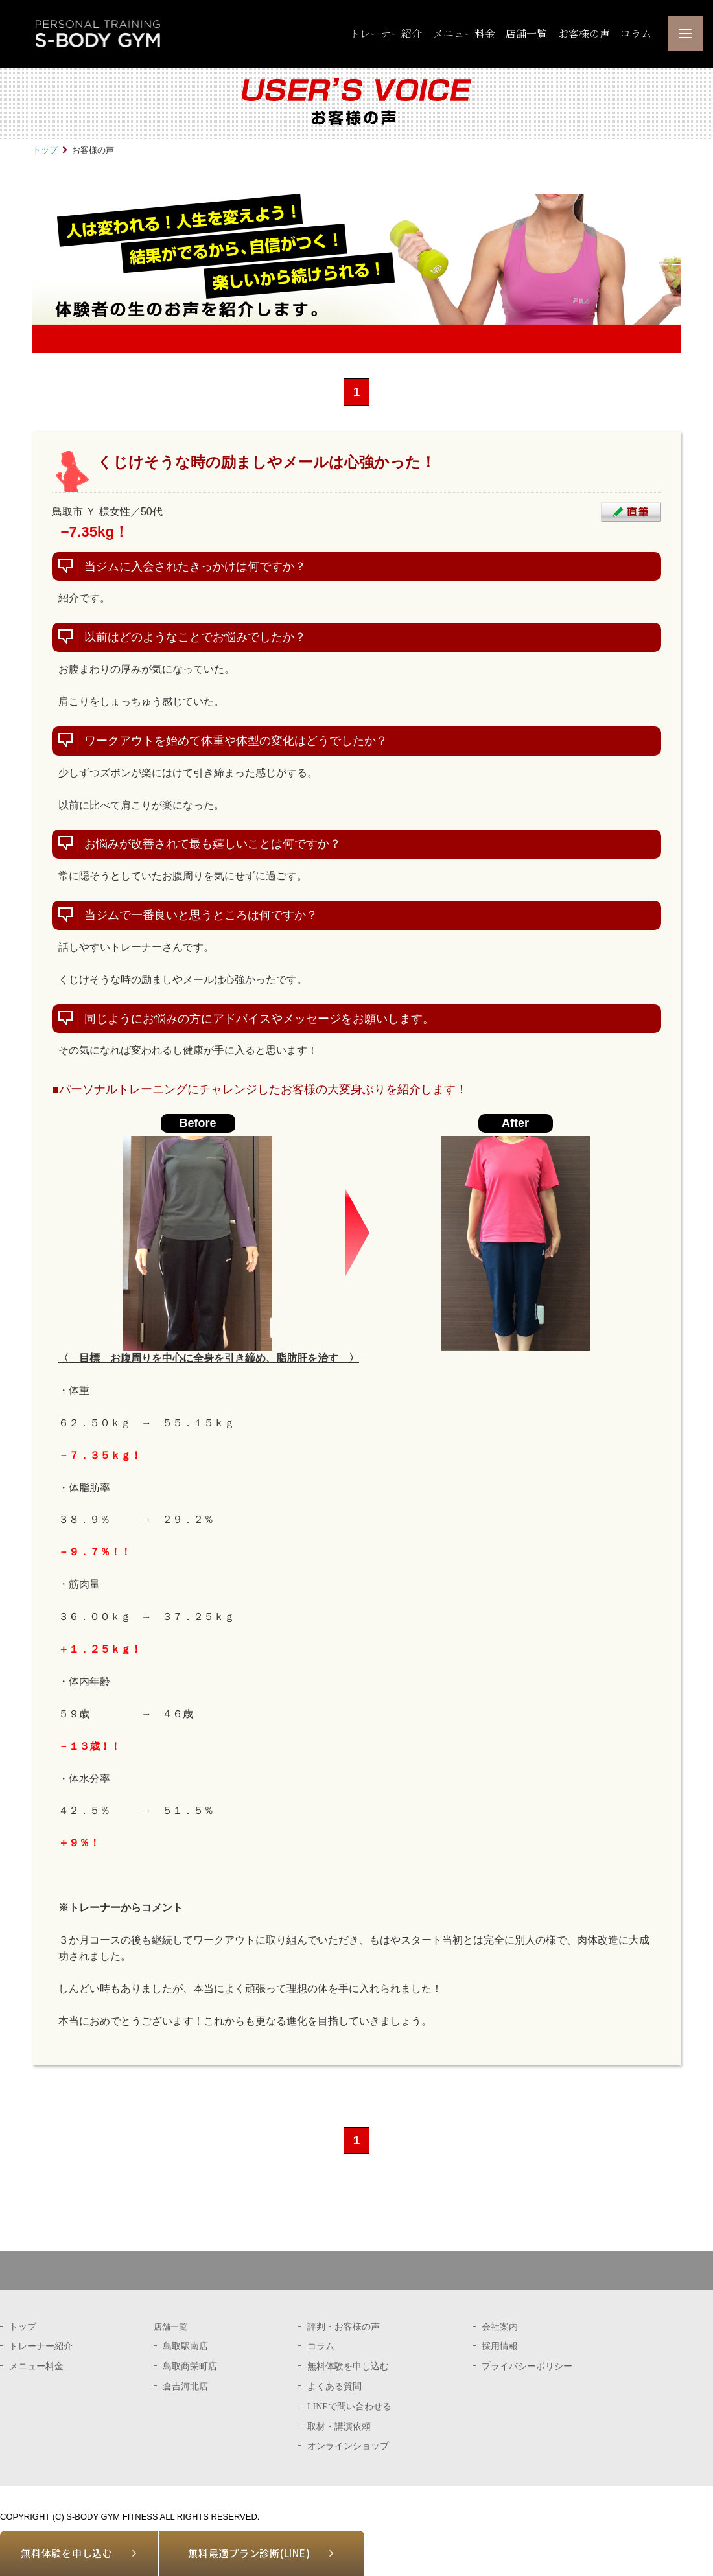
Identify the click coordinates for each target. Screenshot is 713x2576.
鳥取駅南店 (185, 2345)
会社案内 (500, 2326)
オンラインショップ (348, 2445)
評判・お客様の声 (343, 2326)
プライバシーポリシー (527, 2366)
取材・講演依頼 (339, 2426)
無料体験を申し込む (67, 2553)
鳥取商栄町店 (190, 2366)
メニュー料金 (464, 33)
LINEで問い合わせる (349, 2406)
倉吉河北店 (185, 2386)
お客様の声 (584, 33)
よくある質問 (334, 2386)
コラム (635, 33)
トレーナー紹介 (385, 33)
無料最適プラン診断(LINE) (249, 2553)
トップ (45, 150)
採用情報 (500, 2345)
